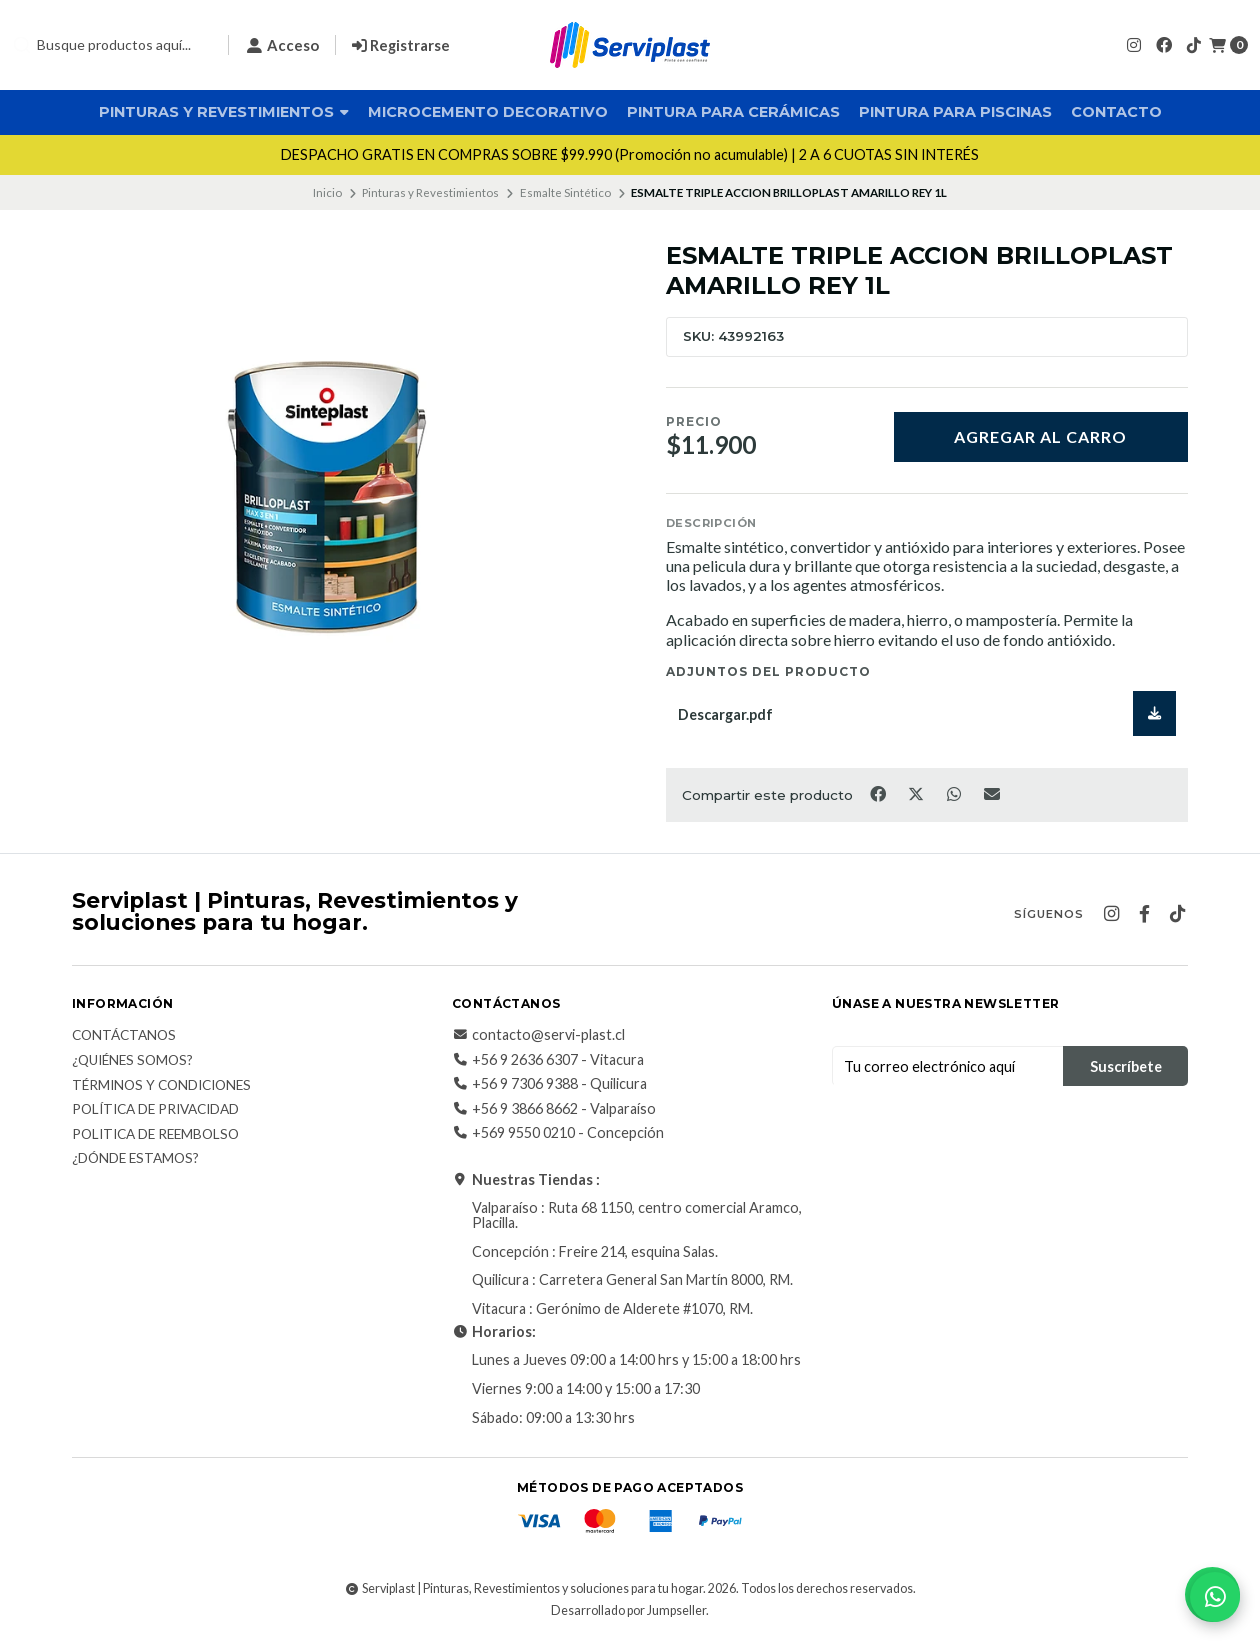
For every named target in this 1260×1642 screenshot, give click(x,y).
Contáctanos (124, 1036)
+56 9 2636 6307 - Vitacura (548, 1060)
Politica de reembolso (155, 1135)
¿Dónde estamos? (135, 1159)
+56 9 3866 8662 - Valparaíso (554, 1109)
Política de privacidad (155, 1110)
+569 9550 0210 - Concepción (558, 1133)
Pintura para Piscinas (955, 112)
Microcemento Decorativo (488, 112)
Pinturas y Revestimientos (224, 112)
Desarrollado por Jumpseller (628, 1610)
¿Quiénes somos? (132, 1061)
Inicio (327, 192)
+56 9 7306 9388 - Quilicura (549, 1084)
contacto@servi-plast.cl (538, 1035)
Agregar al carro (1040, 436)
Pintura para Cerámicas (733, 112)
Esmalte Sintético (565, 192)
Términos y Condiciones (161, 1086)
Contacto (1116, 112)
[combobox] (112, 45)
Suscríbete (1126, 1066)
